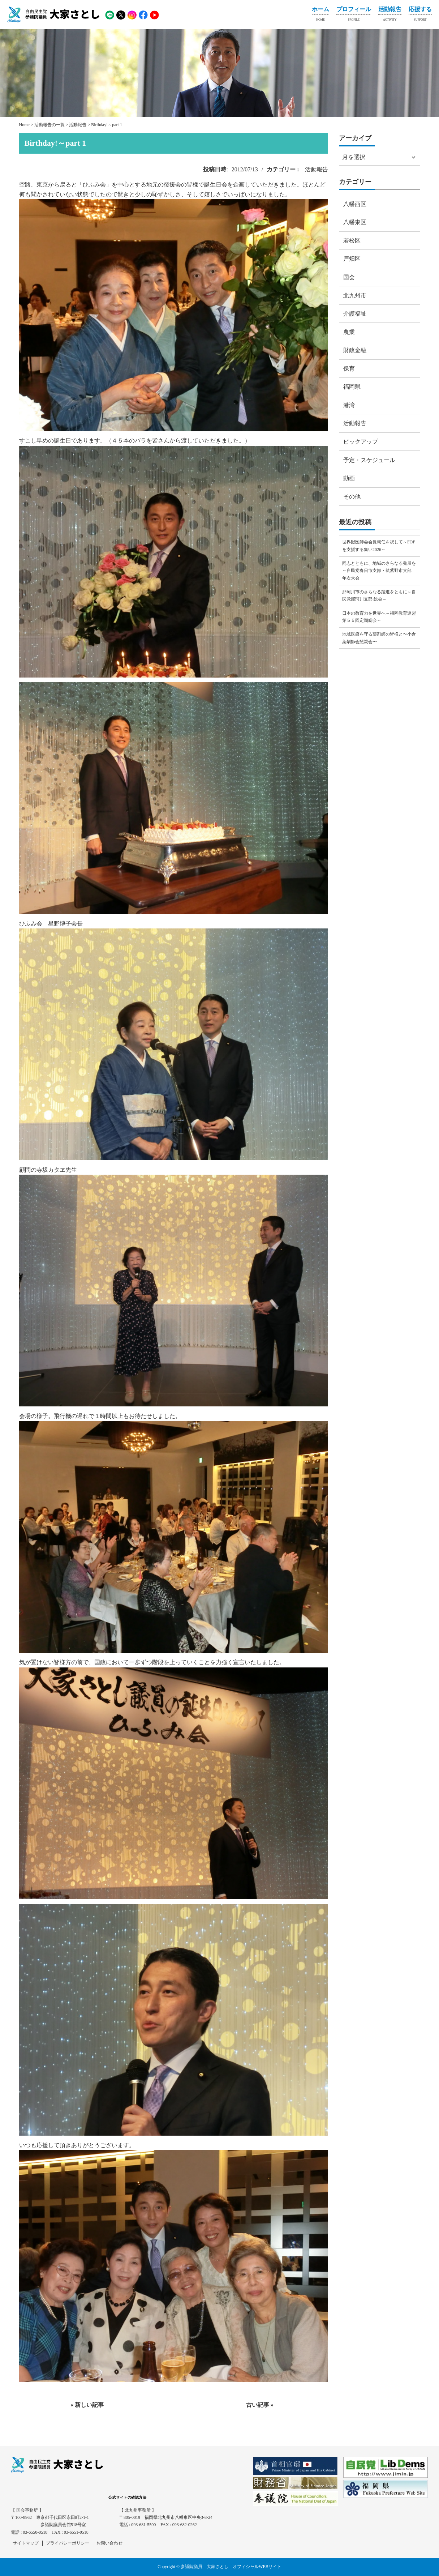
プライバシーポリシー (67, 2543)
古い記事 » (260, 2405)
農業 (349, 332)
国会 (349, 277)
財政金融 (354, 350)
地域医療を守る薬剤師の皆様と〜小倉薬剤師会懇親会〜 (379, 638)
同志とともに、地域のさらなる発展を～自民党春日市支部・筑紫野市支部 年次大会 (379, 571)
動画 (349, 478)
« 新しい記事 (87, 2405)
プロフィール (353, 15)
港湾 (349, 405)
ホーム (320, 15)
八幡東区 (354, 222)
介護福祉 (354, 314)
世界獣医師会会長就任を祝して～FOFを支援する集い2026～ (378, 545)
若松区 (352, 241)
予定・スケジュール (369, 460)
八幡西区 (354, 204)
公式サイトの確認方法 (127, 2497)
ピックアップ (360, 442)
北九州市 (354, 295)
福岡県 (352, 387)
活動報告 (389, 15)
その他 (352, 497)
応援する (420, 15)
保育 (349, 369)
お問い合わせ (109, 2543)
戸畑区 (352, 259)
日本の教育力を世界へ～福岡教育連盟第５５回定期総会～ (379, 617)
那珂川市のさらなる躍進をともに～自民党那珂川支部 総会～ (379, 595)
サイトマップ (26, 2543)
